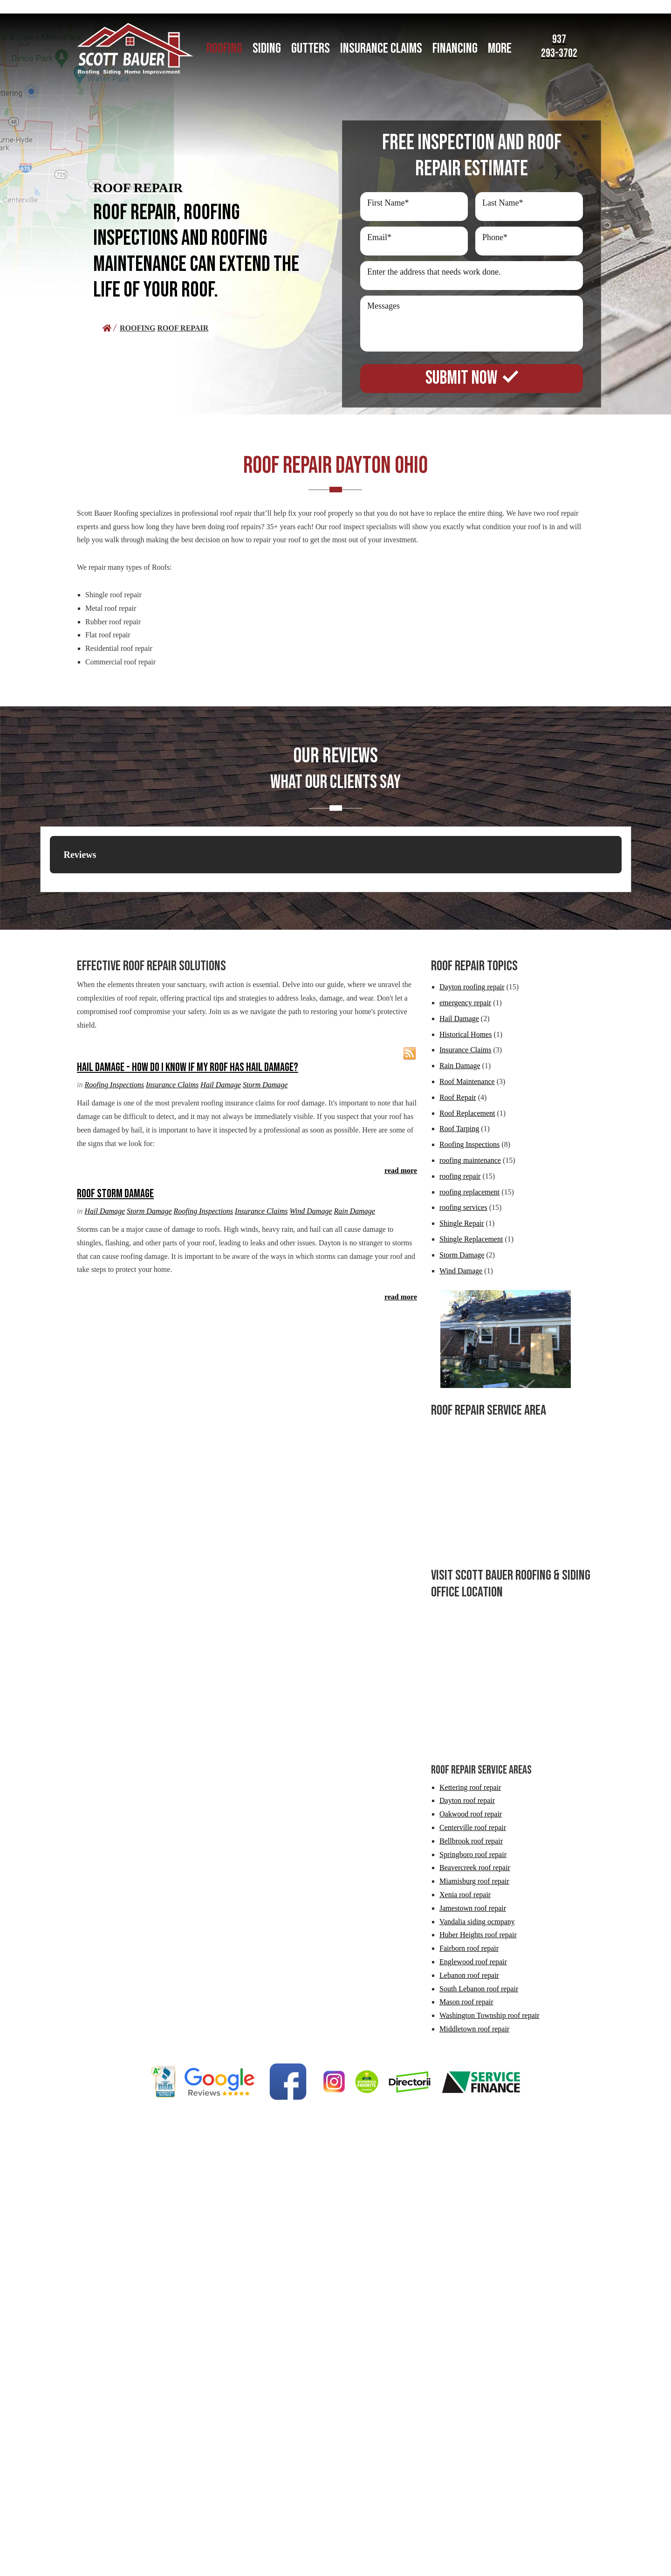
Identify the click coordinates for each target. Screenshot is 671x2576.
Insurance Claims (172, 1085)
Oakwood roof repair (470, 1814)
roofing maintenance (470, 1160)
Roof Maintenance (467, 1081)
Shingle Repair (461, 1223)
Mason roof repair (466, 2002)
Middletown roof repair (474, 2029)
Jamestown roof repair (472, 1908)
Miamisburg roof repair (474, 1881)
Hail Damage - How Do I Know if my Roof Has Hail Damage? (187, 1067)
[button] (49, 882)
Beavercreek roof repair (474, 1868)
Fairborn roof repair (469, 1948)
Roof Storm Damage (115, 1194)
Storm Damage (265, 1085)
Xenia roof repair (465, 1895)
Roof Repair (457, 1097)
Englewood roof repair (473, 1962)
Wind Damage (310, 1211)
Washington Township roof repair (489, 2015)
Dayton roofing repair (472, 987)
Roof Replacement (467, 1113)
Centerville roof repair (472, 1827)
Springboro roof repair (473, 1854)
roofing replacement (469, 1192)
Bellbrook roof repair (471, 1841)
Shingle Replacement (471, 1239)
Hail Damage (220, 1085)
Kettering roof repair (470, 1787)
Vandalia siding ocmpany (477, 1922)
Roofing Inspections (114, 1085)
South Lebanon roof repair (478, 1989)
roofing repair (459, 1176)
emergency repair (465, 1003)
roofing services (463, 1207)
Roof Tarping (459, 1129)
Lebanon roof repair (469, 1975)
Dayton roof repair (467, 1800)
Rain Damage (354, 1211)
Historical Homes (465, 1034)
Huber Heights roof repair (478, 1935)
